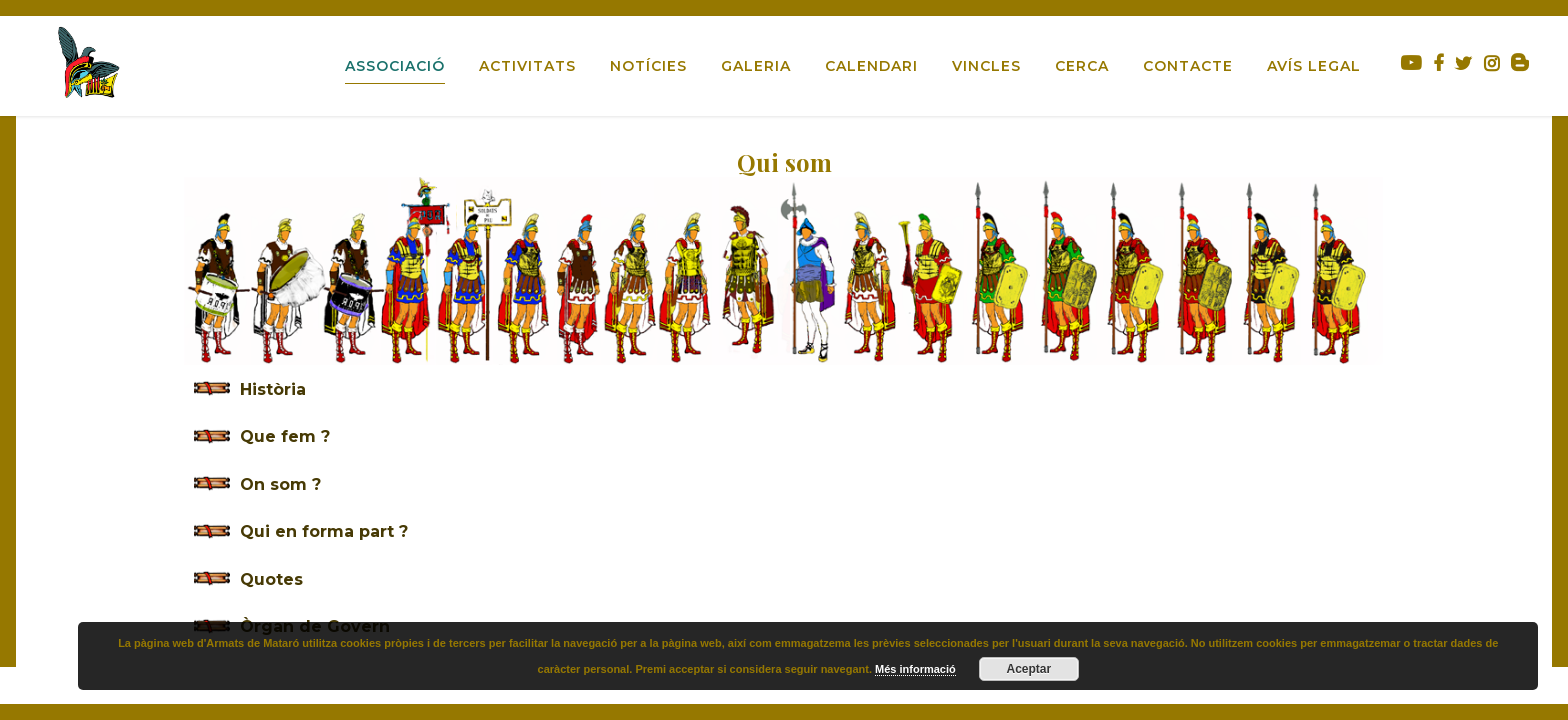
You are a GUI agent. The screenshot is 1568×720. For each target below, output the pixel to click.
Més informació (915, 669)
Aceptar (1028, 669)
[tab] (784, 390)
